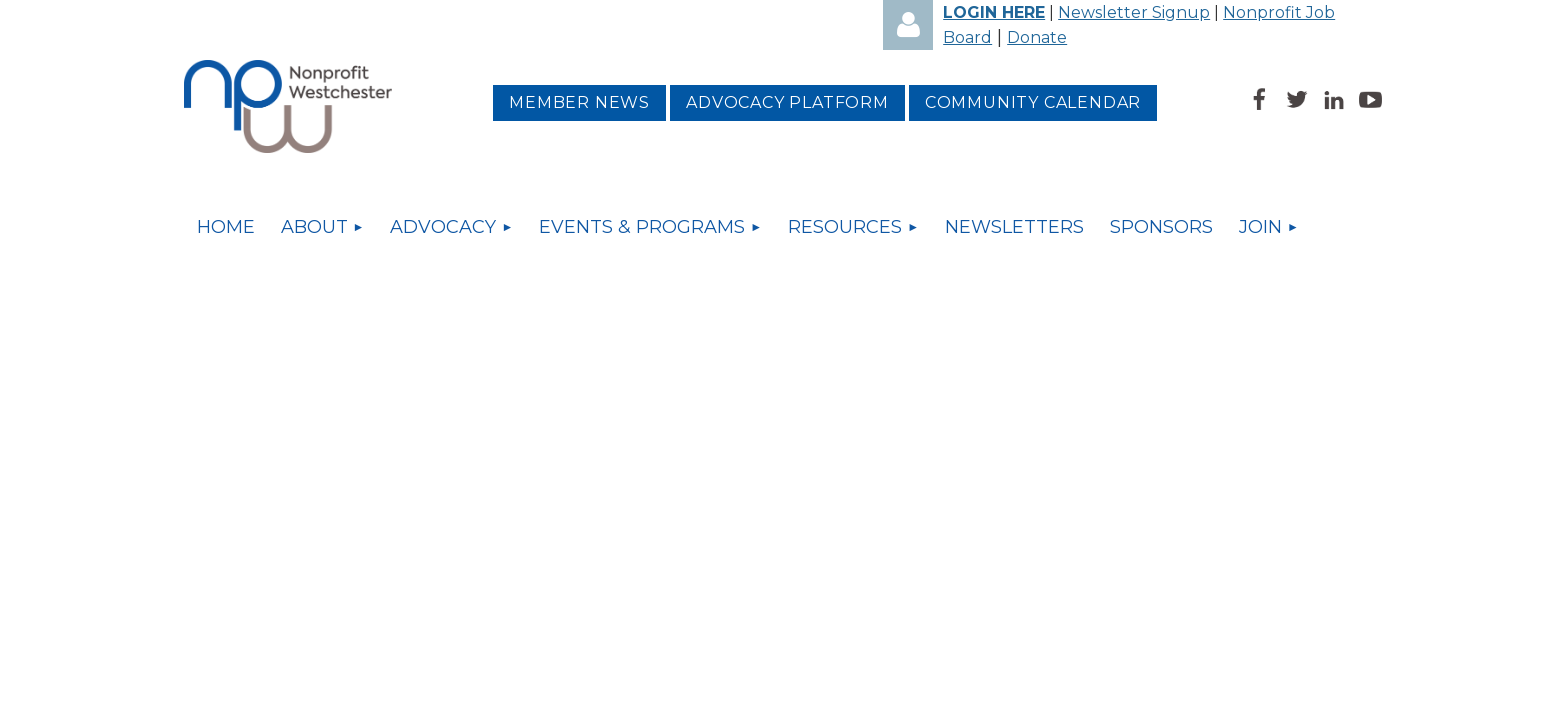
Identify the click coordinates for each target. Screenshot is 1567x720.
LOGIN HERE (994, 12)
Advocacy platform (787, 102)
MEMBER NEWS (579, 102)
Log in (908, 25)
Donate (1037, 37)
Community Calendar (1033, 102)
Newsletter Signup (1134, 12)
